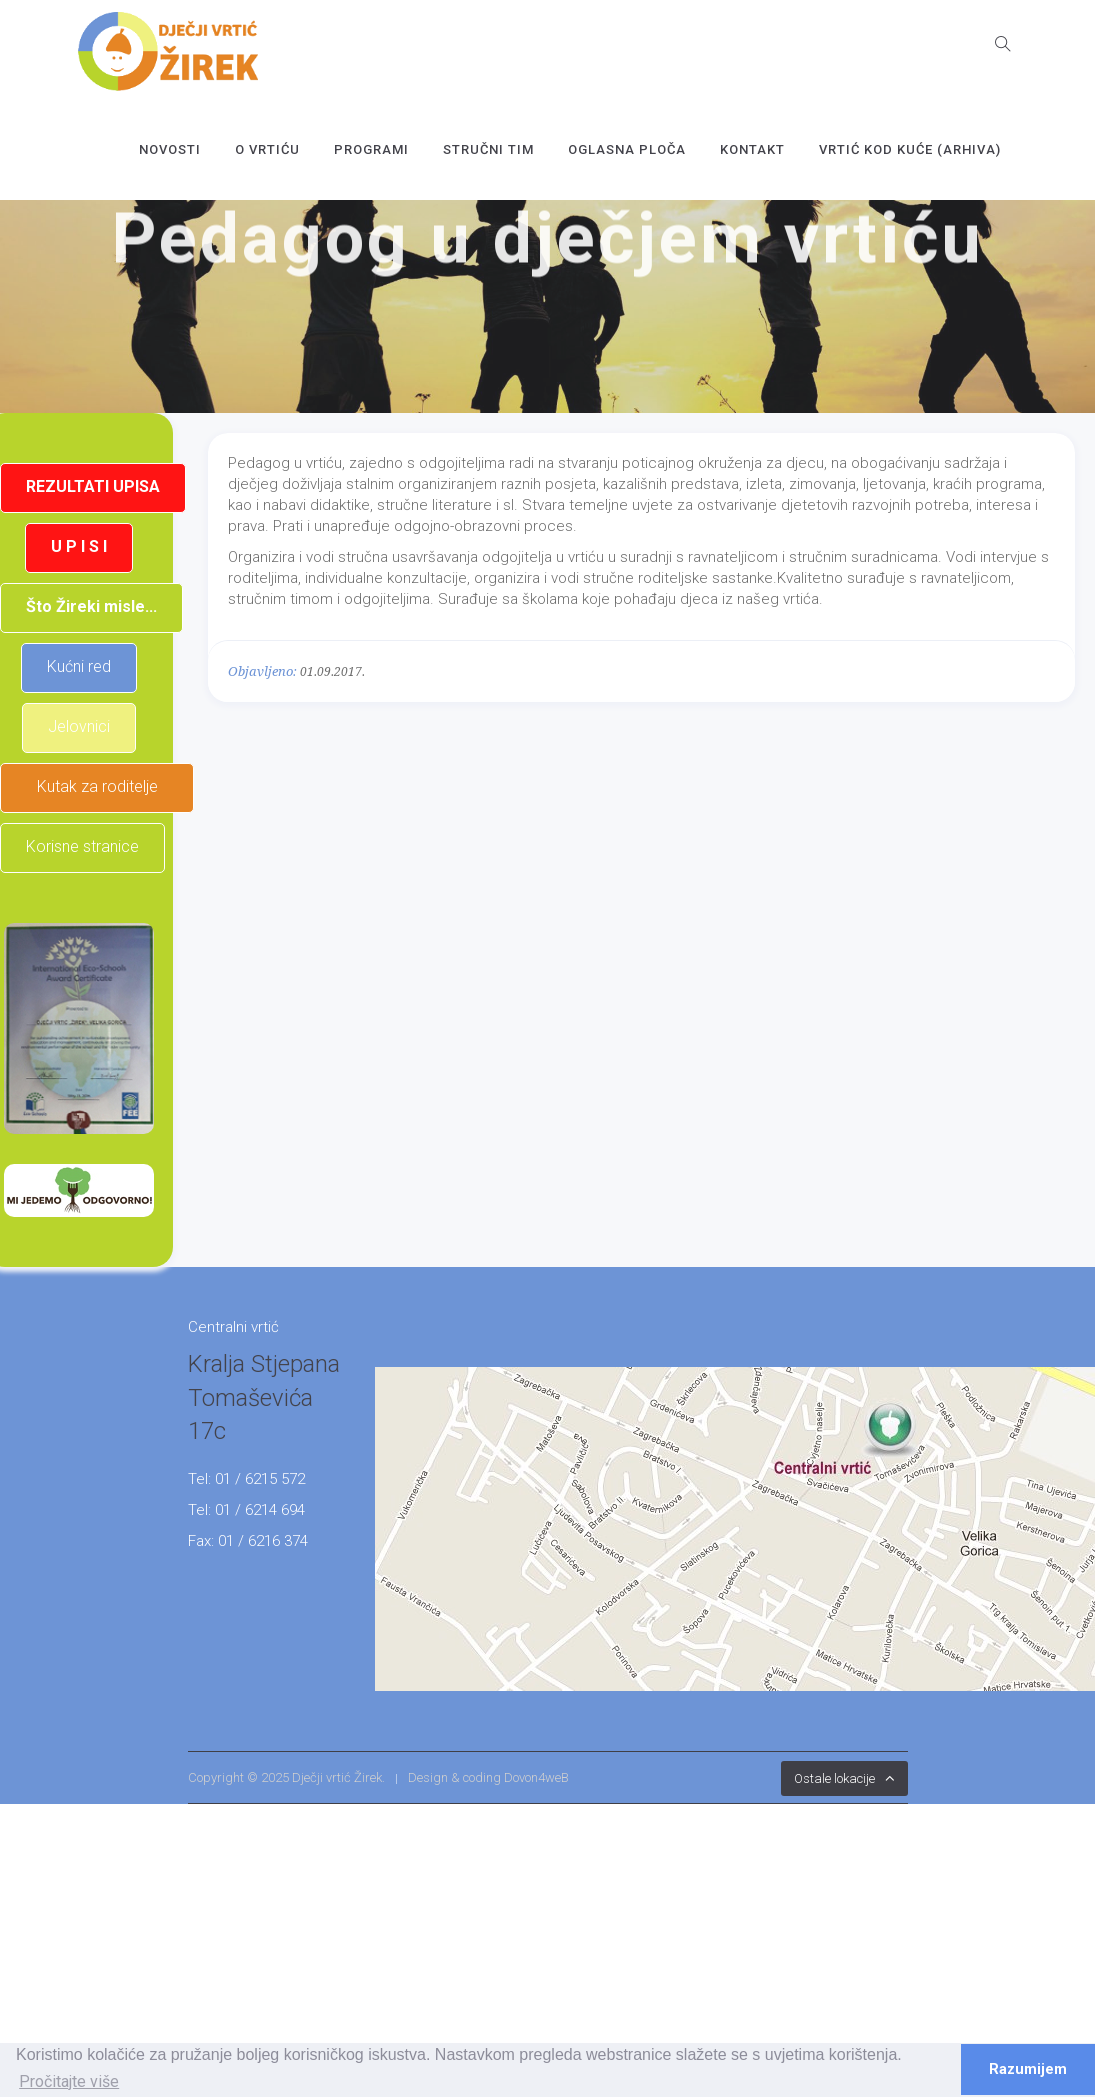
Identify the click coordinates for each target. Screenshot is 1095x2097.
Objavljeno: (262, 671)
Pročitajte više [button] (69, 2081)
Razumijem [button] (1028, 2069)
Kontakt (752, 149)
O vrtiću (267, 149)
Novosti (170, 149)
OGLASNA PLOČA (627, 149)
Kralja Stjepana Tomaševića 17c (264, 1397)
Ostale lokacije (834, 1778)
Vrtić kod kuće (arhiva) (910, 149)
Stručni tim (488, 149)
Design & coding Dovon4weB (488, 1777)
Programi (371, 149)
